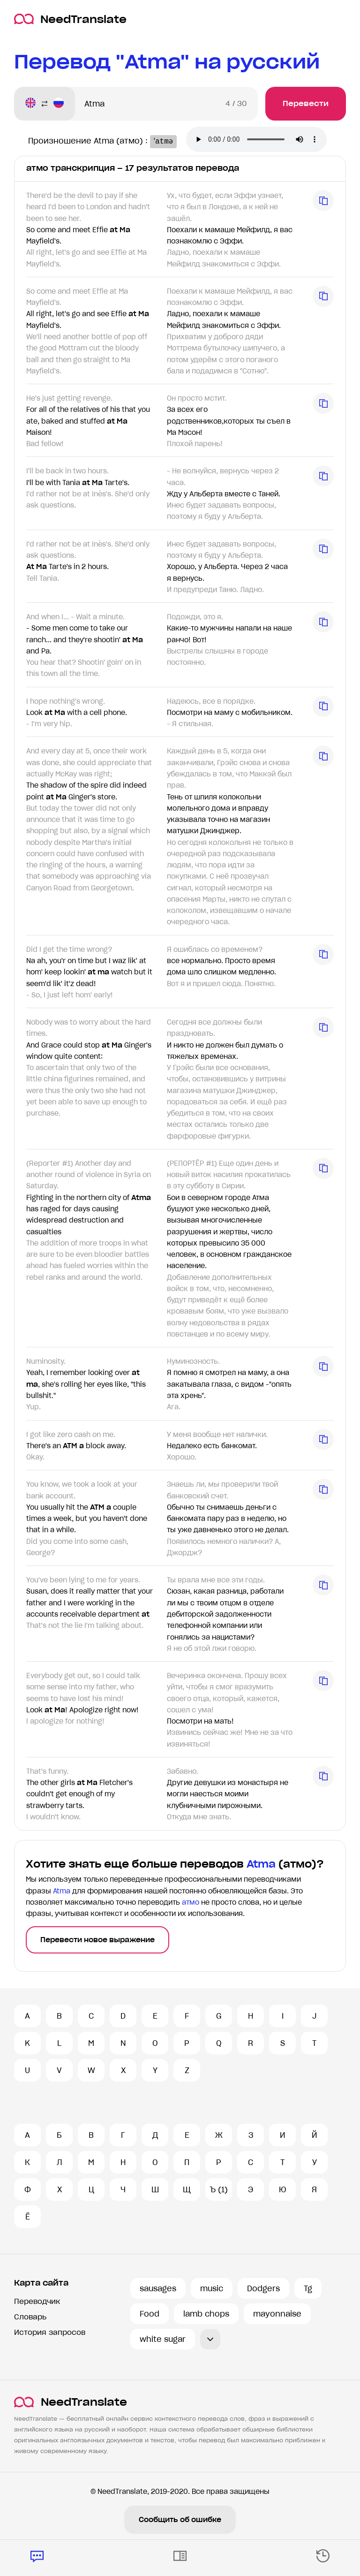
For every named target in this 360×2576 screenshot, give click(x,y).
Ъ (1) (219, 2189)
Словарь (30, 2316)
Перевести (306, 103)
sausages (158, 2288)
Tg (308, 2288)
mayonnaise (277, 2313)
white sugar (163, 2339)
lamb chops (206, 2313)
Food (149, 2313)
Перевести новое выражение (97, 1940)
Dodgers (263, 2288)
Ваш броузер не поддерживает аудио (259, 140)
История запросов (49, 2332)
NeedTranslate (70, 19)
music (211, 2288)
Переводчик (37, 2301)
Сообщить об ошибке (180, 2519)
